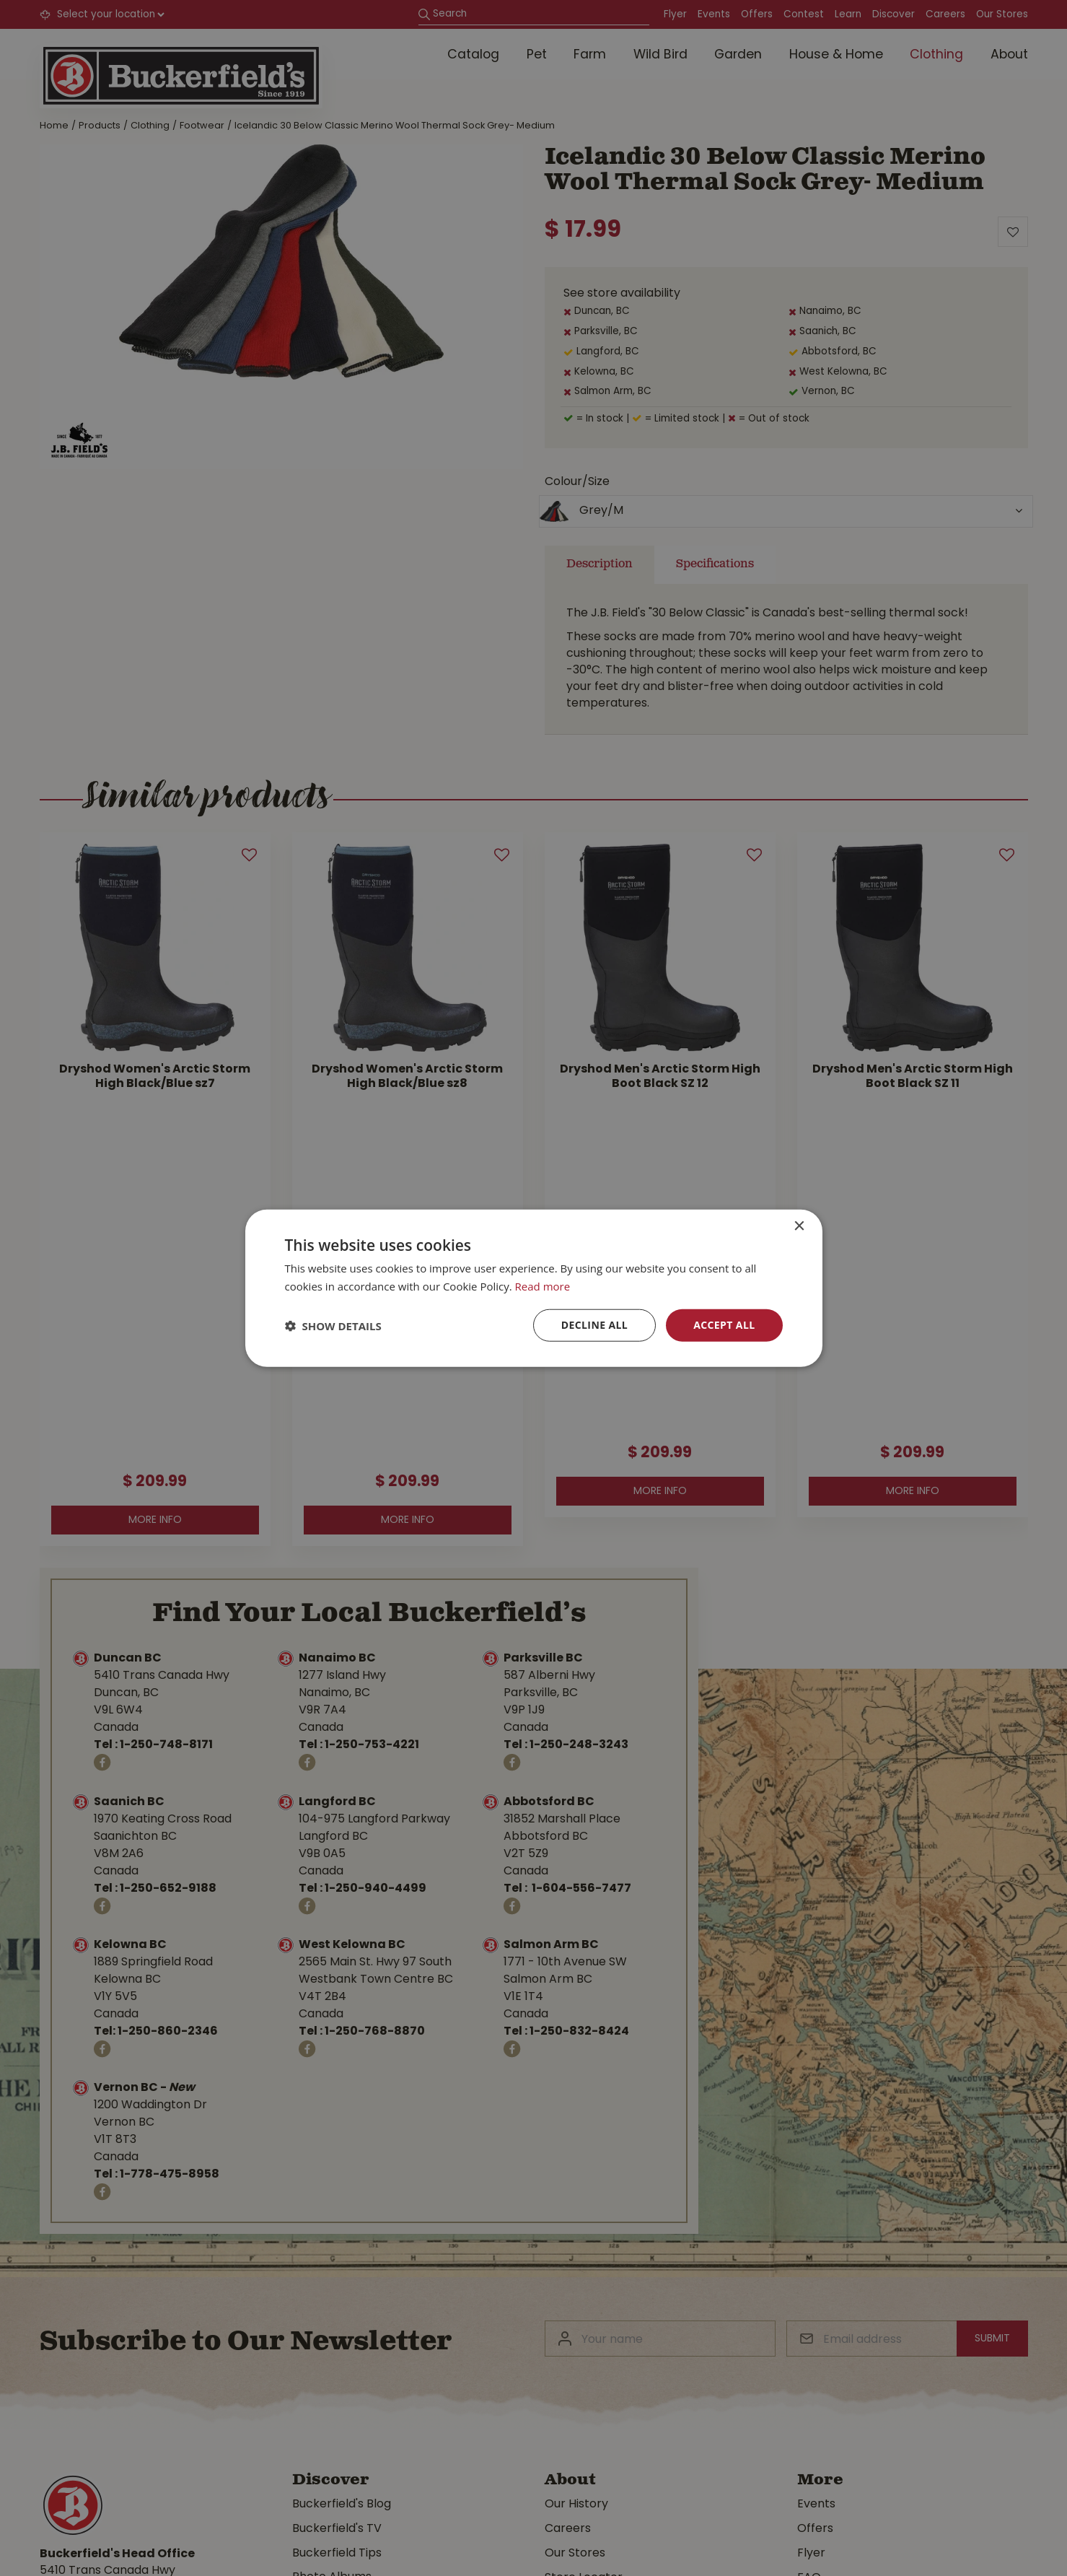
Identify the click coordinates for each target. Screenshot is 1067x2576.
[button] (333, 1325)
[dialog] (533, 1288)
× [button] (799, 1226)
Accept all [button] (724, 1325)
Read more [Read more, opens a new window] (543, 1285)
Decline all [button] (594, 1325)
